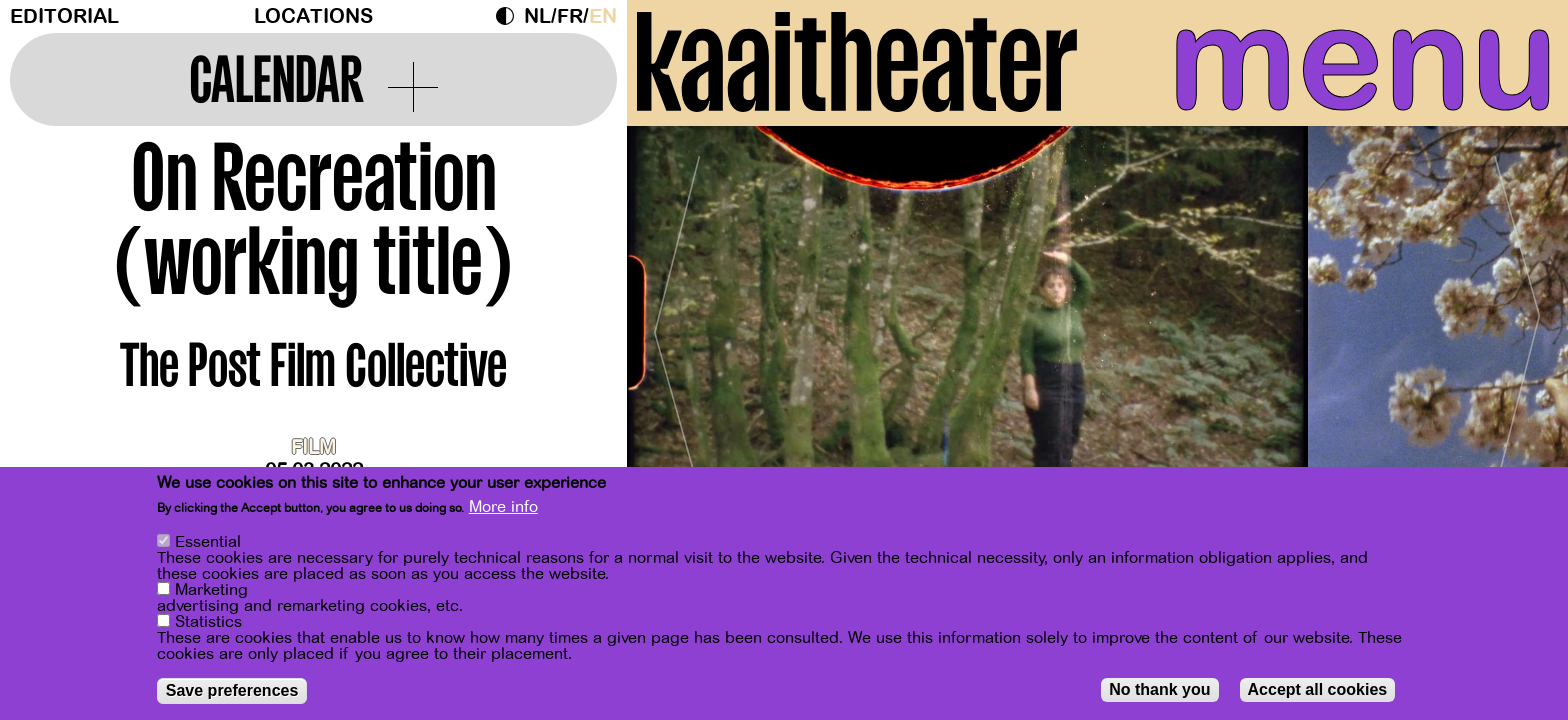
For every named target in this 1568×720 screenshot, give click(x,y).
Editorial (64, 16)
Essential (208, 545)
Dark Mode (510, 16)
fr (570, 16)
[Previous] (677, 324)
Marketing (211, 593)
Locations (313, 16)
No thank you (1159, 692)
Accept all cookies (1318, 692)
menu (1363, 60)
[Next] (1518, 324)
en (603, 16)
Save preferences (232, 693)
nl (537, 16)
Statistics (208, 625)
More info (503, 510)
